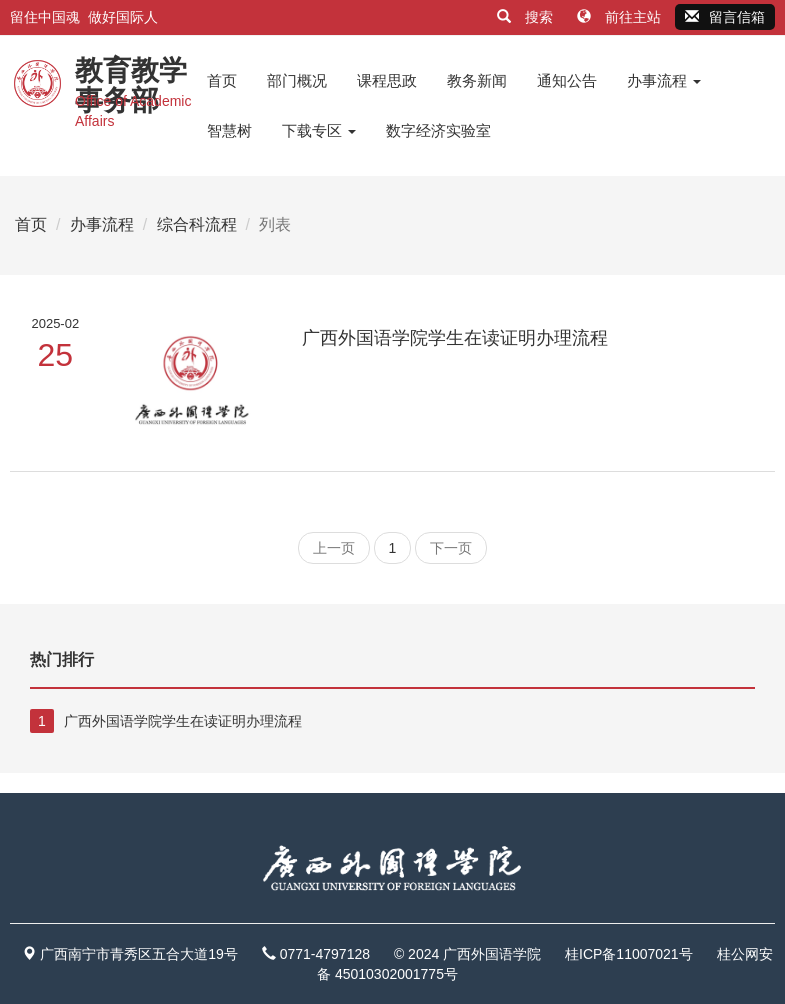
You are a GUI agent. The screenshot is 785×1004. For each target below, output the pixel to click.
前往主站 (621, 17)
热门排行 (62, 659)
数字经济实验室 (438, 130)
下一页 (451, 548)
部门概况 (297, 80)
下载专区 (319, 130)
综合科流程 (197, 224)
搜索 (527, 17)
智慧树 (229, 130)
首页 (222, 80)
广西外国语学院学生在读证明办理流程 (455, 338)
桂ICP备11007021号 (629, 954)
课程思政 (387, 80)
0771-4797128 (325, 954)
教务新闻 (477, 80)
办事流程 (664, 80)
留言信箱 (725, 17)
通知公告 (567, 80)
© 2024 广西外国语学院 (467, 954)
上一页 (334, 548)
